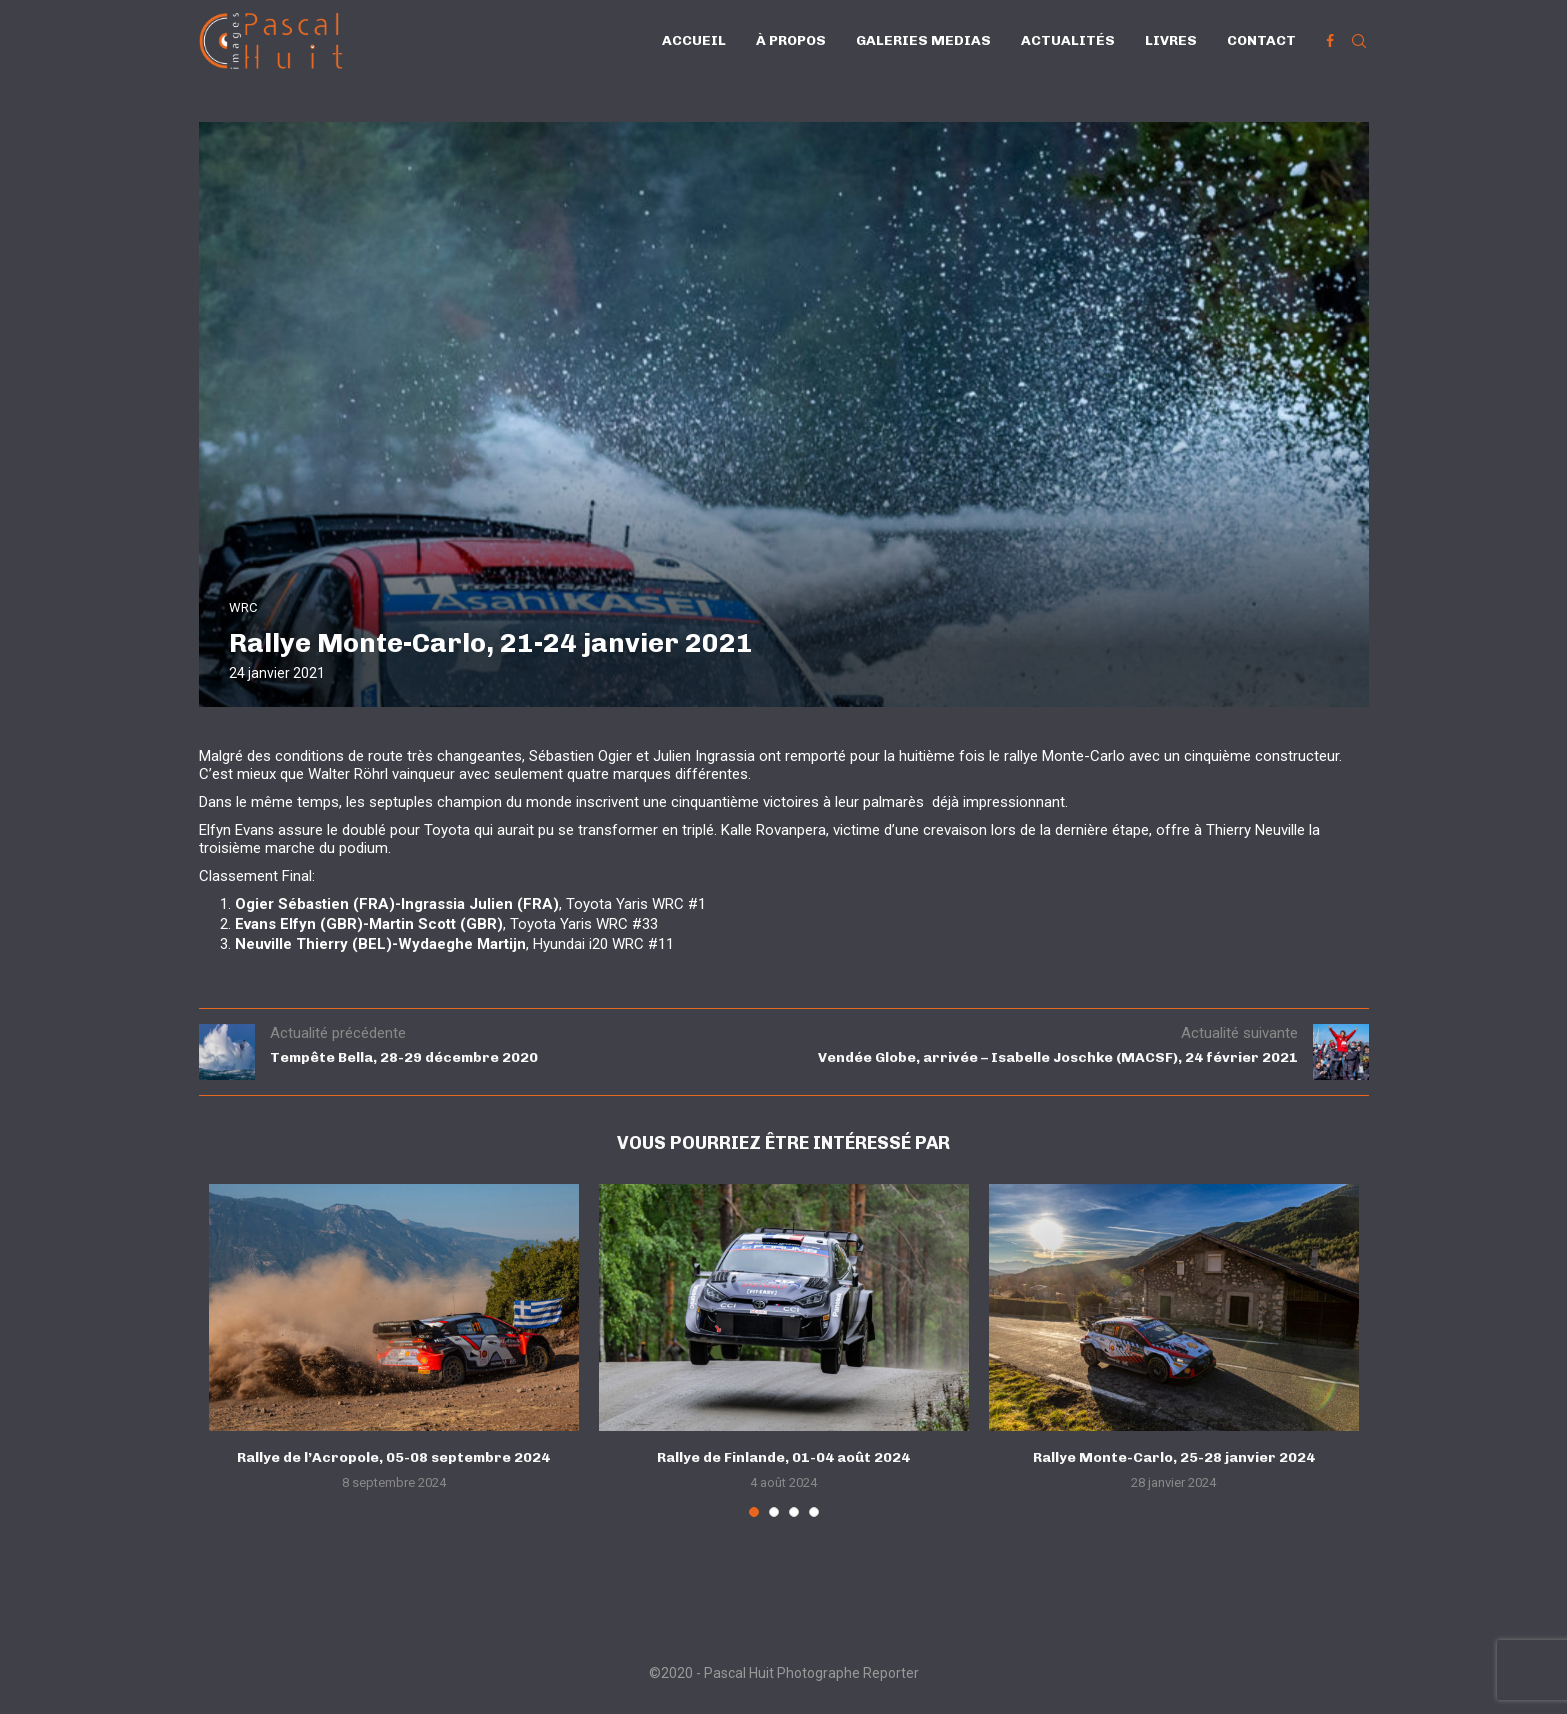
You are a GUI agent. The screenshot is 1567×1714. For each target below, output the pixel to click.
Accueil (694, 40)
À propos (791, 40)
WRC (243, 607)
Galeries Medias (923, 40)
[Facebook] (1330, 41)
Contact (1261, 40)
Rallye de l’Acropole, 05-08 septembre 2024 (393, 1457)
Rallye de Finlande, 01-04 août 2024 (783, 1457)
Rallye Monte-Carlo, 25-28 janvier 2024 (1174, 1457)
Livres (1171, 40)
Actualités (1068, 40)
